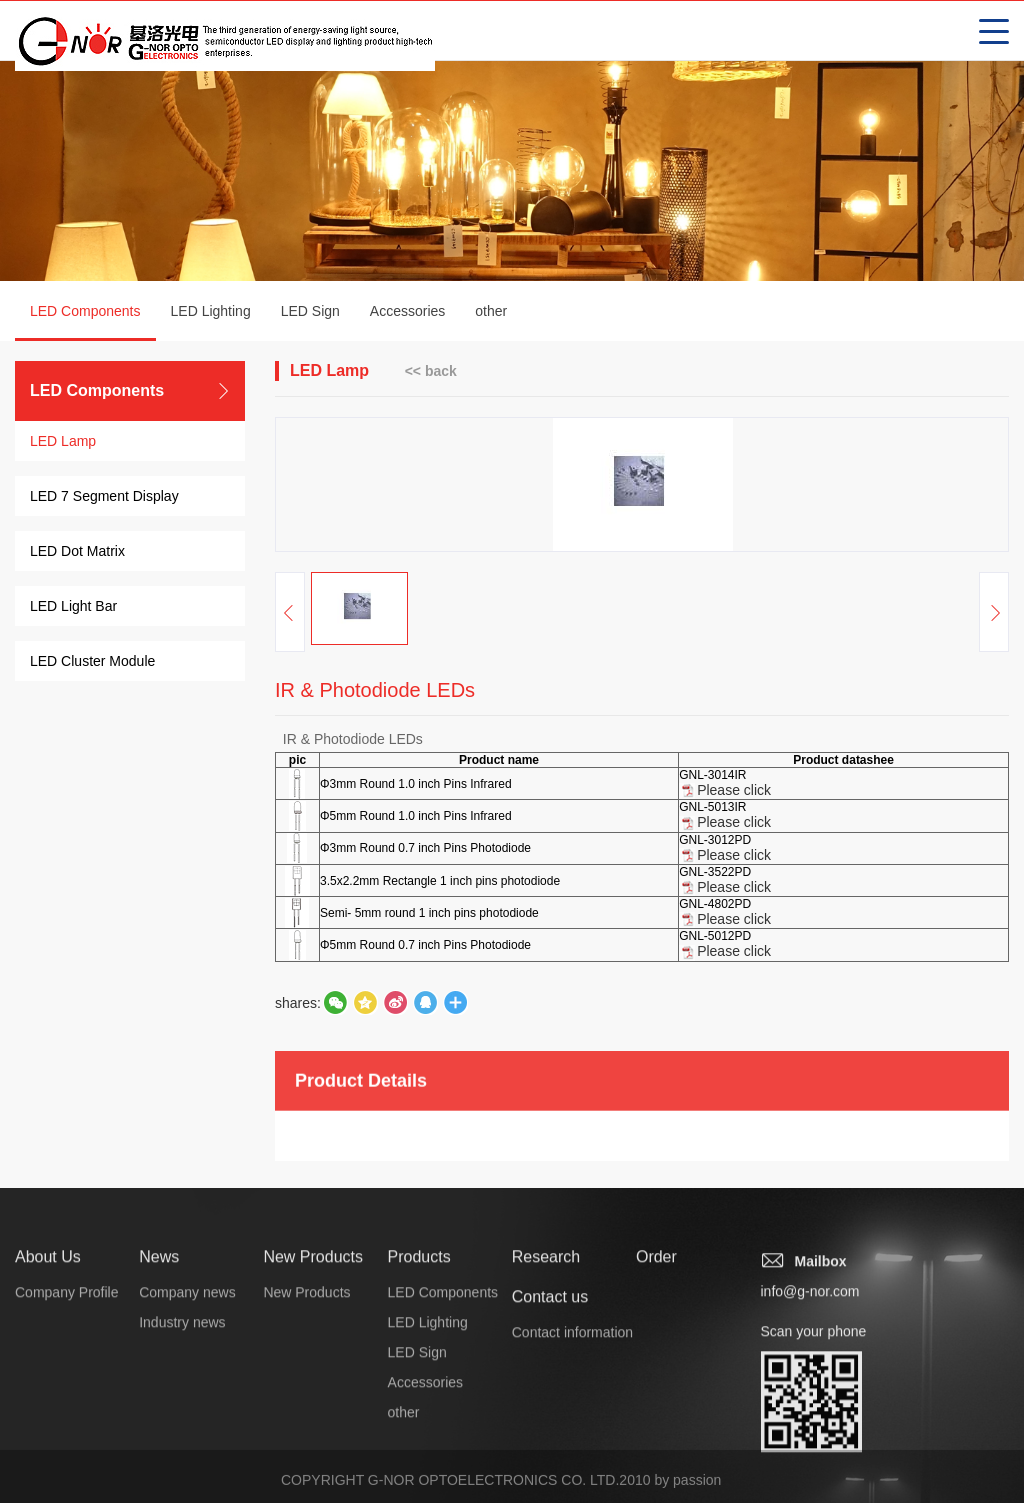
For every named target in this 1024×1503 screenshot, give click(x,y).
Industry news (182, 1444)
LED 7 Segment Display (104, 498)
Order (656, 1378)
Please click (734, 807)
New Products (313, 1378)
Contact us (550, 1418)
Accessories (407, 313)
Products (419, 1378)
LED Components (85, 324)
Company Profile (67, 1414)
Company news (187, 1414)
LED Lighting (211, 313)
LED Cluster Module (92, 663)
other (491, 313)
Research (546, 1378)
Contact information (572, 1454)
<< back (431, 372)
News (159, 1378)
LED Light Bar (73, 608)
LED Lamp (63, 443)
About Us (48, 1378)
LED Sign (310, 313)
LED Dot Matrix (77, 553)
